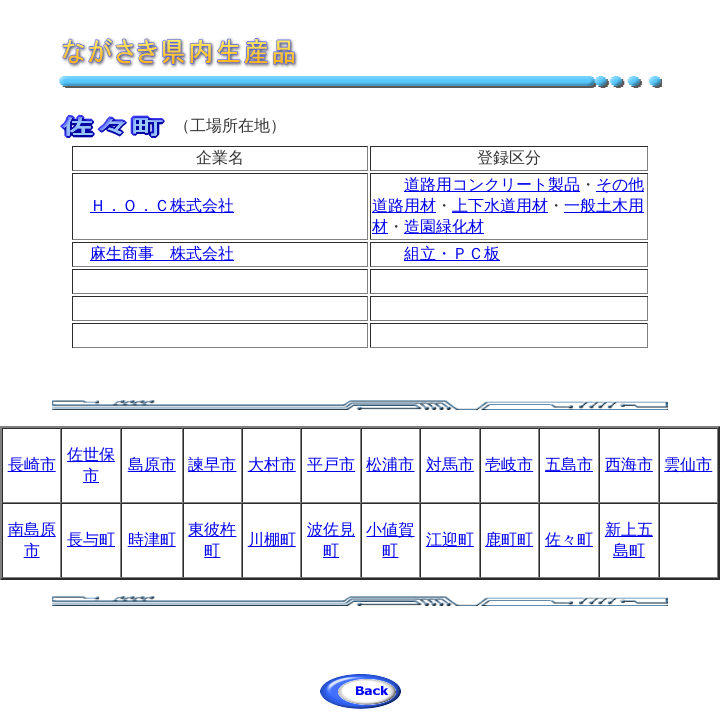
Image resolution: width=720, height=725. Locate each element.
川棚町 (272, 539)
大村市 (272, 464)
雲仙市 (688, 464)
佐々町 (569, 539)
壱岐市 (509, 464)
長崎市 (32, 464)
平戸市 (331, 464)
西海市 (629, 464)
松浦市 (390, 464)
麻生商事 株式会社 (162, 253)
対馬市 (450, 464)
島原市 (152, 464)
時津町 (152, 539)
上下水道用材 (500, 205)
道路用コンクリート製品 (492, 184)
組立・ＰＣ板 (452, 253)
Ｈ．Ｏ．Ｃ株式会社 (162, 205)
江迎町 (450, 539)
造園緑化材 (444, 226)
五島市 (569, 464)
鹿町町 (509, 539)
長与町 (91, 539)
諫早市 (212, 464)
